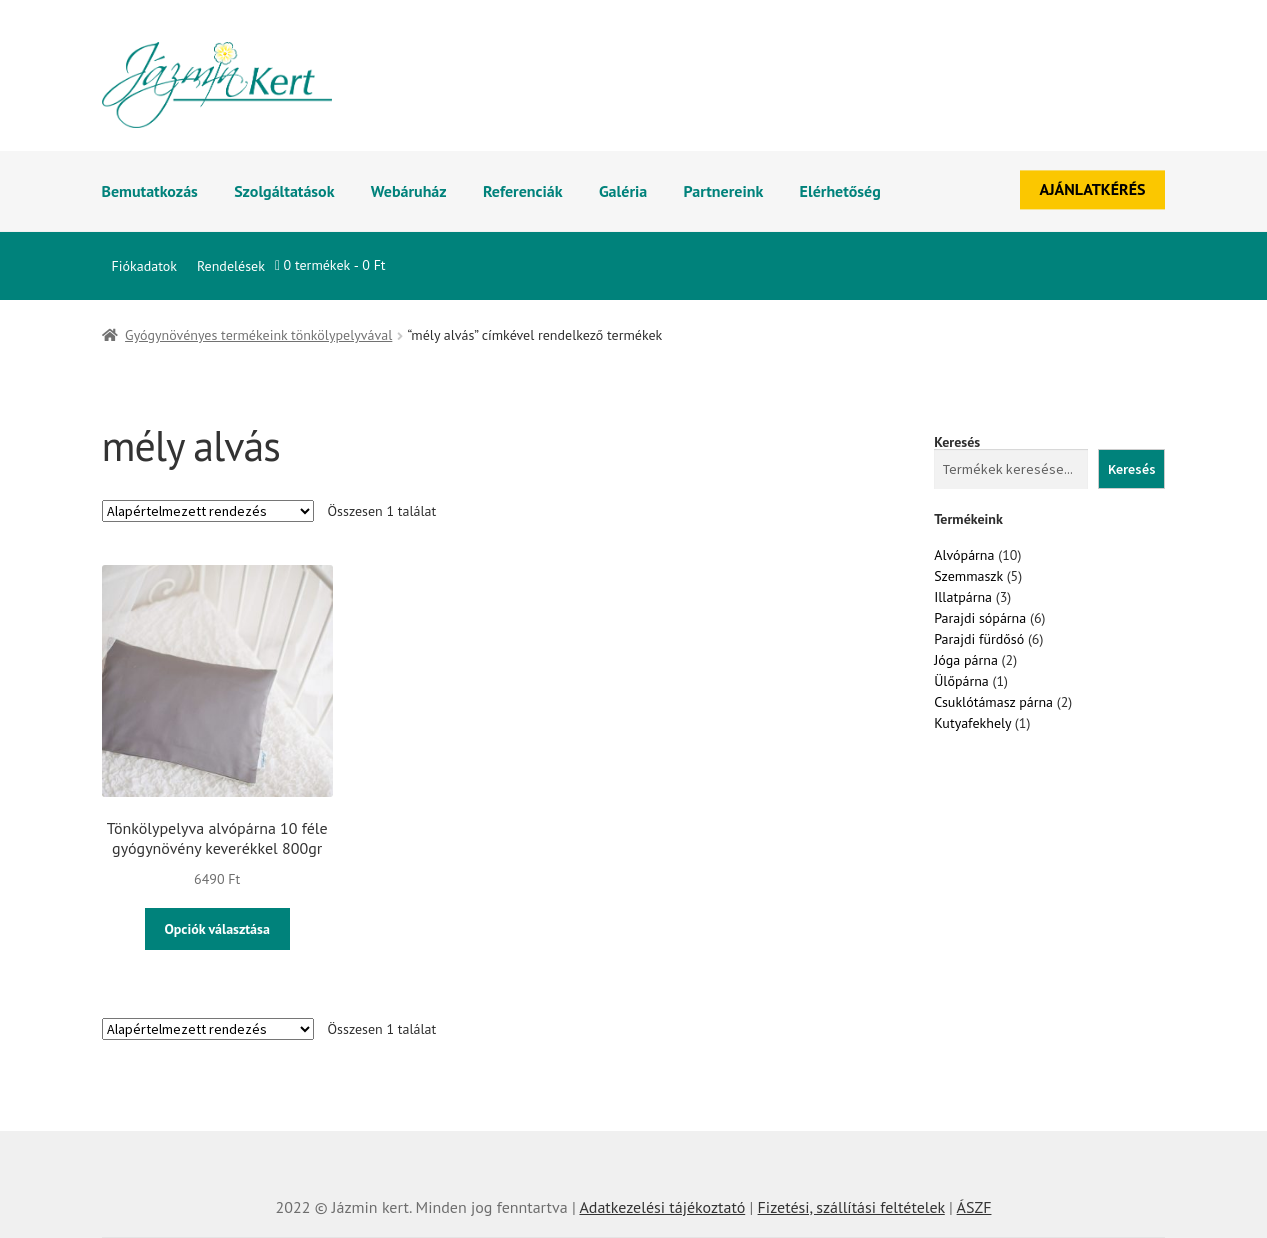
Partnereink (724, 191)
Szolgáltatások (284, 191)
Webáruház (409, 191)
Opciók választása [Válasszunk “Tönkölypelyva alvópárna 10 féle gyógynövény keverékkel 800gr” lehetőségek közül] (217, 929)
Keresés (957, 442)
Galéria (623, 191)
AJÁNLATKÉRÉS (1093, 189)
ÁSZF (974, 1207)
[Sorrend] (208, 511)
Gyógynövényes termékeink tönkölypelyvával (258, 335)
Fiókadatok (144, 266)
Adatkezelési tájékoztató (662, 1207)
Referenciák (523, 191)
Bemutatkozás (150, 191)
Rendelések (231, 266)
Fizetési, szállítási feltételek (851, 1207)
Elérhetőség (840, 191)
